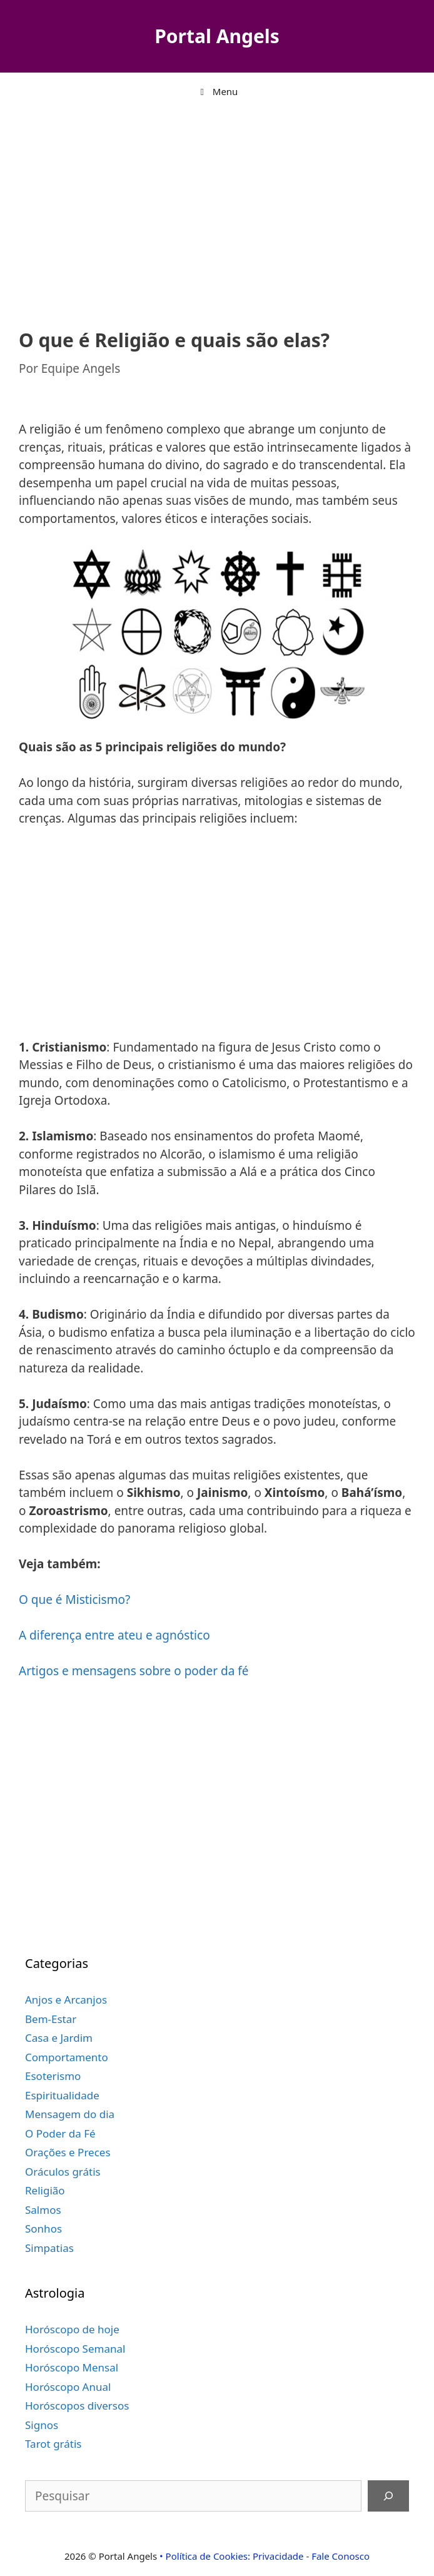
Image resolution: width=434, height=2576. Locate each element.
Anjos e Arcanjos (66, 1999)
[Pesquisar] (388, 2496)
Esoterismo (53, 2076)
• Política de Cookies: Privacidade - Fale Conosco (264, 2556)
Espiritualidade (62, 2095)
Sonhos (43, 2228)
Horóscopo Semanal (75, 2348)
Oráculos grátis (63, 2171)
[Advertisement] (217, 210)
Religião (45, 2190)
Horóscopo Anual (68, 2387)
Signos (41, 2425)
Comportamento (66, 2057)
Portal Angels (217, 36)
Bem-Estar (50, 2019)
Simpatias (49, 2248)
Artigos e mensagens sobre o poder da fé (134, 1671)
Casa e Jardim (59, 2038)
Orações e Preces (68, 2152)
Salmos (43, 2210)
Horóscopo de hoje (72, 2329)
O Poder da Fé (60, 2133)
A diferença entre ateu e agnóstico (114, 1635)
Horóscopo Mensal (71, 2367)
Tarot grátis (53, 2444)
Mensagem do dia (69, 2114)
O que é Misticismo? (74, 1599)
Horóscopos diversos (77, 2405)
